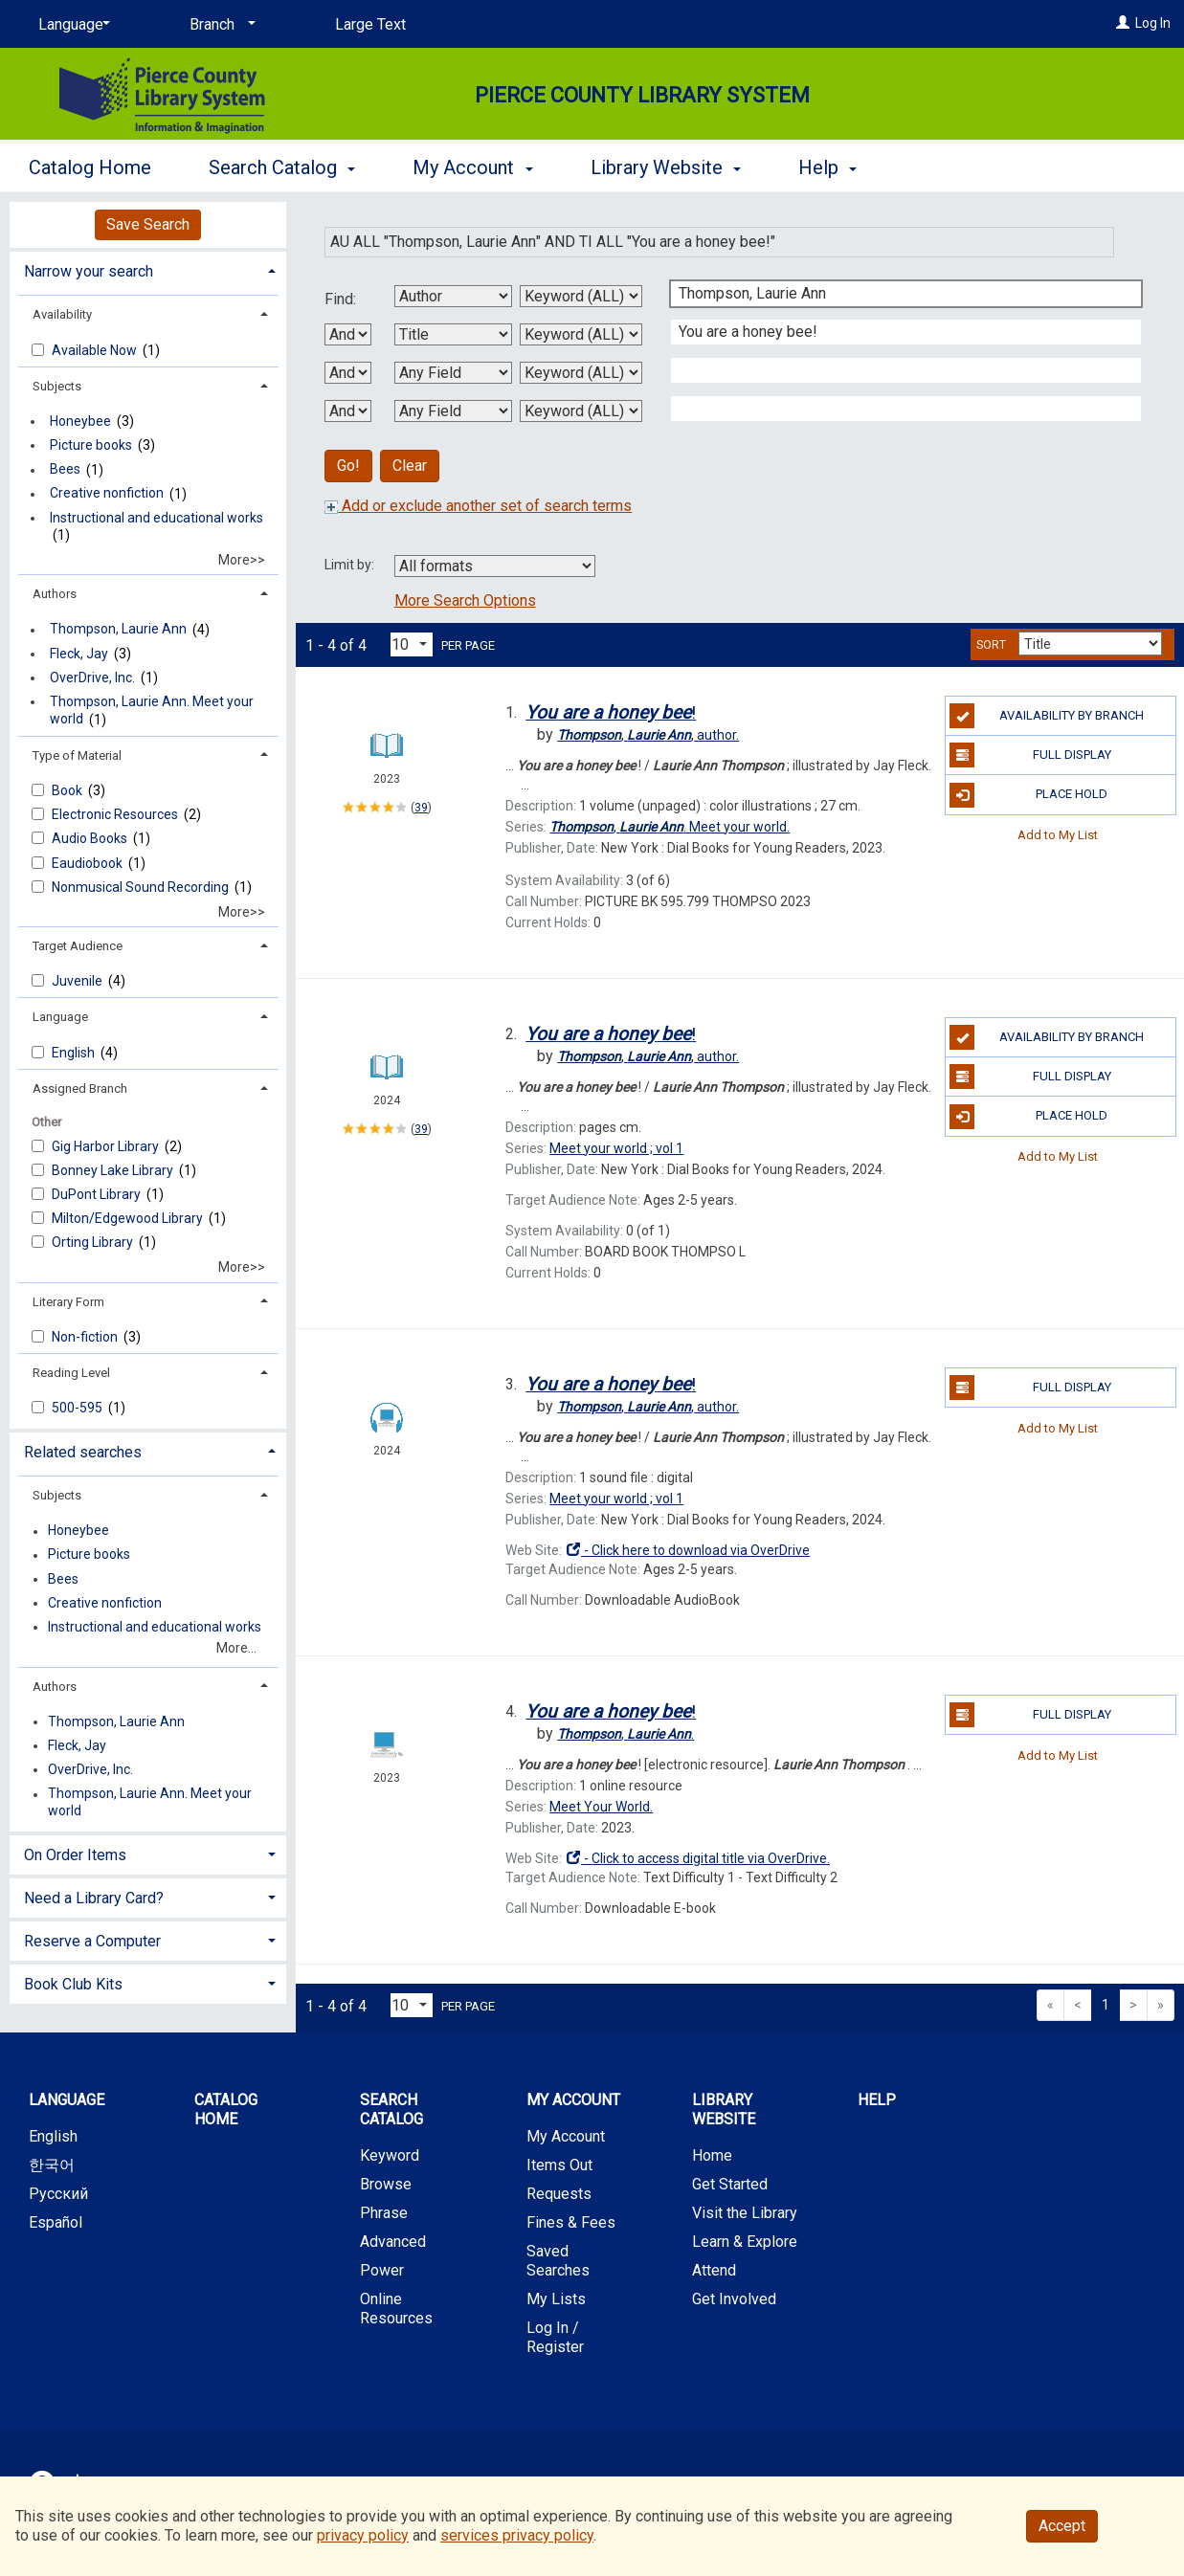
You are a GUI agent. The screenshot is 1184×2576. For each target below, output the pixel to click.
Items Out (559, 2165)
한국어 (52, 2165)
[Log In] (1122, 23)
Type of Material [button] (77, 755)
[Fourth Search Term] (896, 408)
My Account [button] (472, 167)
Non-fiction (86, 1336)
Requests (559, 2194)
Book (68, 790)
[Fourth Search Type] (581, 411)
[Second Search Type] (581, 334)
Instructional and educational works (156, 517)
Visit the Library (744, 2213)
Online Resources (396, 2308)
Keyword (389, 2155)
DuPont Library (98, 1194)
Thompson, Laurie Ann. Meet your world (152, 710)
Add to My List (1057, 835)
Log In (1153, 23)
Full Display (1029, 755)
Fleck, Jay (79, 653)
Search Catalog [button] (282, 167)
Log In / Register (555, 2337)
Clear (409, 465)
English (75, 1052)
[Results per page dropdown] (412, 644)
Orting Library (94, 1242)
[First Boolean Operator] (347, 334)
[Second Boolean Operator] (347, 373)
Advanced (393, 2241)
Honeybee (80, 421)
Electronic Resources (116, 814)
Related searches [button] (83, 1452)
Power (382, 2270)
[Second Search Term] (896, 332)
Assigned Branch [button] (80, 1088)
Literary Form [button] (68, 1302)
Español (55, 2222)
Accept (1062, 2526)
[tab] (148, 269)
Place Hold (1028, 795)
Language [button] (60, 1017)
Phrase (384, 2213)
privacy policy (363, 2535)
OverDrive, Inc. (92, 677)
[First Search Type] (581, 296)
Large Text (370, 24)
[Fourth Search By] (453, 411)
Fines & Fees (570, 2222)
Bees (65, 469)
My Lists (556, 2299)
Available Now (96, 350)
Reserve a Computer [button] (92, 1941)
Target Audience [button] (78, 946)
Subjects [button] (57, 386)
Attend (714, 2270)
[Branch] (219, 25)
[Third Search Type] (581, 373)
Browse (386, 2184)
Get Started (730, 2184)
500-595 (78, 1407)
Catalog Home (90, 167)
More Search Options (465, 600)
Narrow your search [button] (88, 271)
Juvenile (78, 980)
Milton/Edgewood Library (129, 1218)
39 (421, 807)
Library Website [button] (666, 167)
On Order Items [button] (75, 1855)
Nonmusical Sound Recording (142, 887)
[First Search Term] (896, 293)
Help (877, 2100)
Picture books (91, 445)
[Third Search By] (453, 373)
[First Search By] (453, 296)
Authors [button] (55, 594)
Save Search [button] (148, 224)
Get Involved (734, 2299)
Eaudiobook (88, 863)
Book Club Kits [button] (73, 1984)
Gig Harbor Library (107, 1146)
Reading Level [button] (71, 1373)
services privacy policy (516, 2535)
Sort (991, 645)
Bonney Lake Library (114, 1170)
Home (712, 2155)
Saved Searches (558, 2260)
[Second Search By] (453, 334)
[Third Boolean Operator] (347, 411)
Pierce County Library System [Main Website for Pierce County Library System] (642, 95)
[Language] (71, 25)
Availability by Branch (1046, 715)
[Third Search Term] (896, 370)
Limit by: (350, 564)
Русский (58, 2194)
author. (648, 735)
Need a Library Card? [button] (94, 1898)
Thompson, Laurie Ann (118, 629)
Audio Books (91, 838)
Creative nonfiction (107, 493)
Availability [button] (62, 314)
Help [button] (827, 167)
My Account (565, 2136)
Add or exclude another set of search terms (478, 506)
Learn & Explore (744, 2241)
